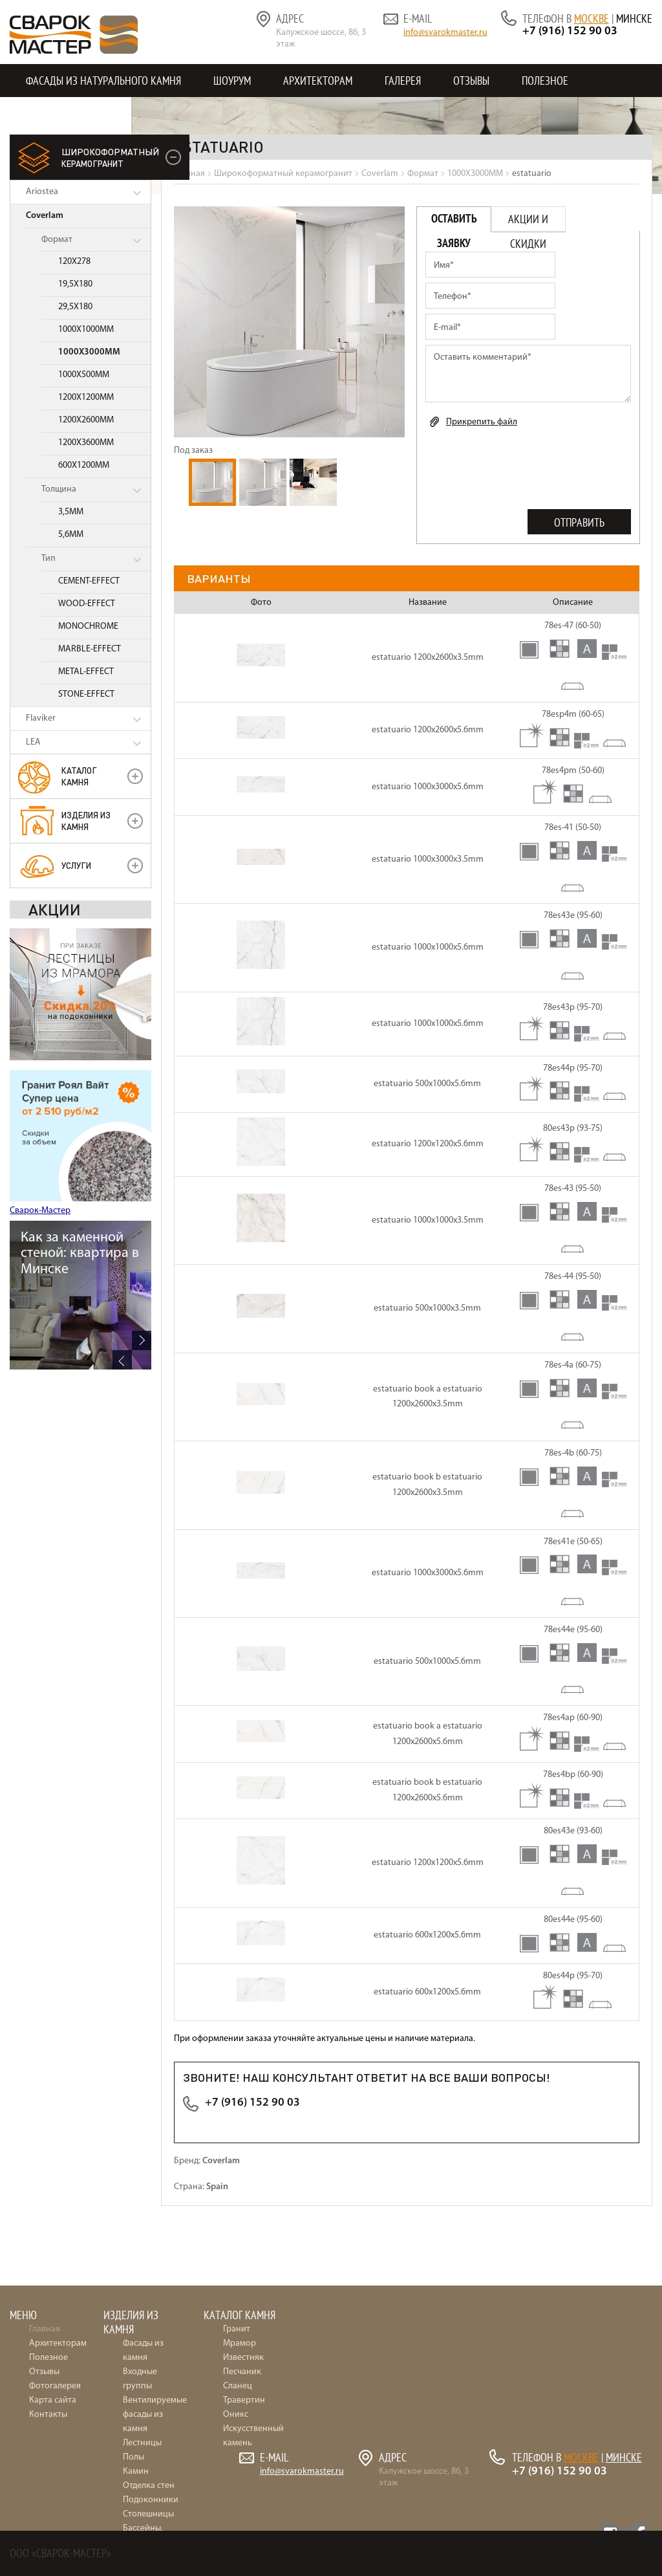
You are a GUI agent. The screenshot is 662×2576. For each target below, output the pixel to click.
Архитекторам (317, 80)
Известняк (243, 2358)
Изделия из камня (86, 820)
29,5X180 (75, 307)
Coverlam (44, 216)
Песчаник (242, 2372)
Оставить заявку (454, 222)
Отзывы (471, 80)
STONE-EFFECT (86, 694)
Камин (136, 2471)
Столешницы (148, 2514)
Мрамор (239, 2343)
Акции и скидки (528, 222)
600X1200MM (83, 465)
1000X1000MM (86, 329)
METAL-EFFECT (86, 672)
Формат (56, 240)
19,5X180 (75, 284)
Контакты (50, 113)
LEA (33, 742)
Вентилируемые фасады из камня (155, 2415)
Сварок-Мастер (40, 1211)
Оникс (235, 2414)
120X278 (74, 262)
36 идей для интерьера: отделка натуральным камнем (82, 1261)
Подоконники (150, 2500)
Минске (634, 18)
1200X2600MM (86, 420)
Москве (591, 18)
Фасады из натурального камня (103, 80)
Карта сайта (52, 2400)
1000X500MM (83, 375)
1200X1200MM (86, 397)
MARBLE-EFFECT (89, 649)
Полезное (545, 80)
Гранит (236, 2329)
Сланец (237, 2386)
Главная (44, 2329)
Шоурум (232, 80)
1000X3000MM (89, 352)
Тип (48, 558)
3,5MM (70, 512)
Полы (133, 2457)
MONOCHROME (88, 626)
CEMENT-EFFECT (89, 581)
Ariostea (42, 192)
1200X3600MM (86, 443)
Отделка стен (149, 2486)
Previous (122, 1360)
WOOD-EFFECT (86, 604)
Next (141, 1340)
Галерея (403, 80)
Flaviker (41, 718)
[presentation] (523, 466)
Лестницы (142, 2443)
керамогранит (110, 157)
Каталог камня (79, 776)
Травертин (244, 2400)
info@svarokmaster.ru (445, 33)
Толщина (58, 489)
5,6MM (70, 535)
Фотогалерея (55, 2386)
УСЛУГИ (76, 865)
